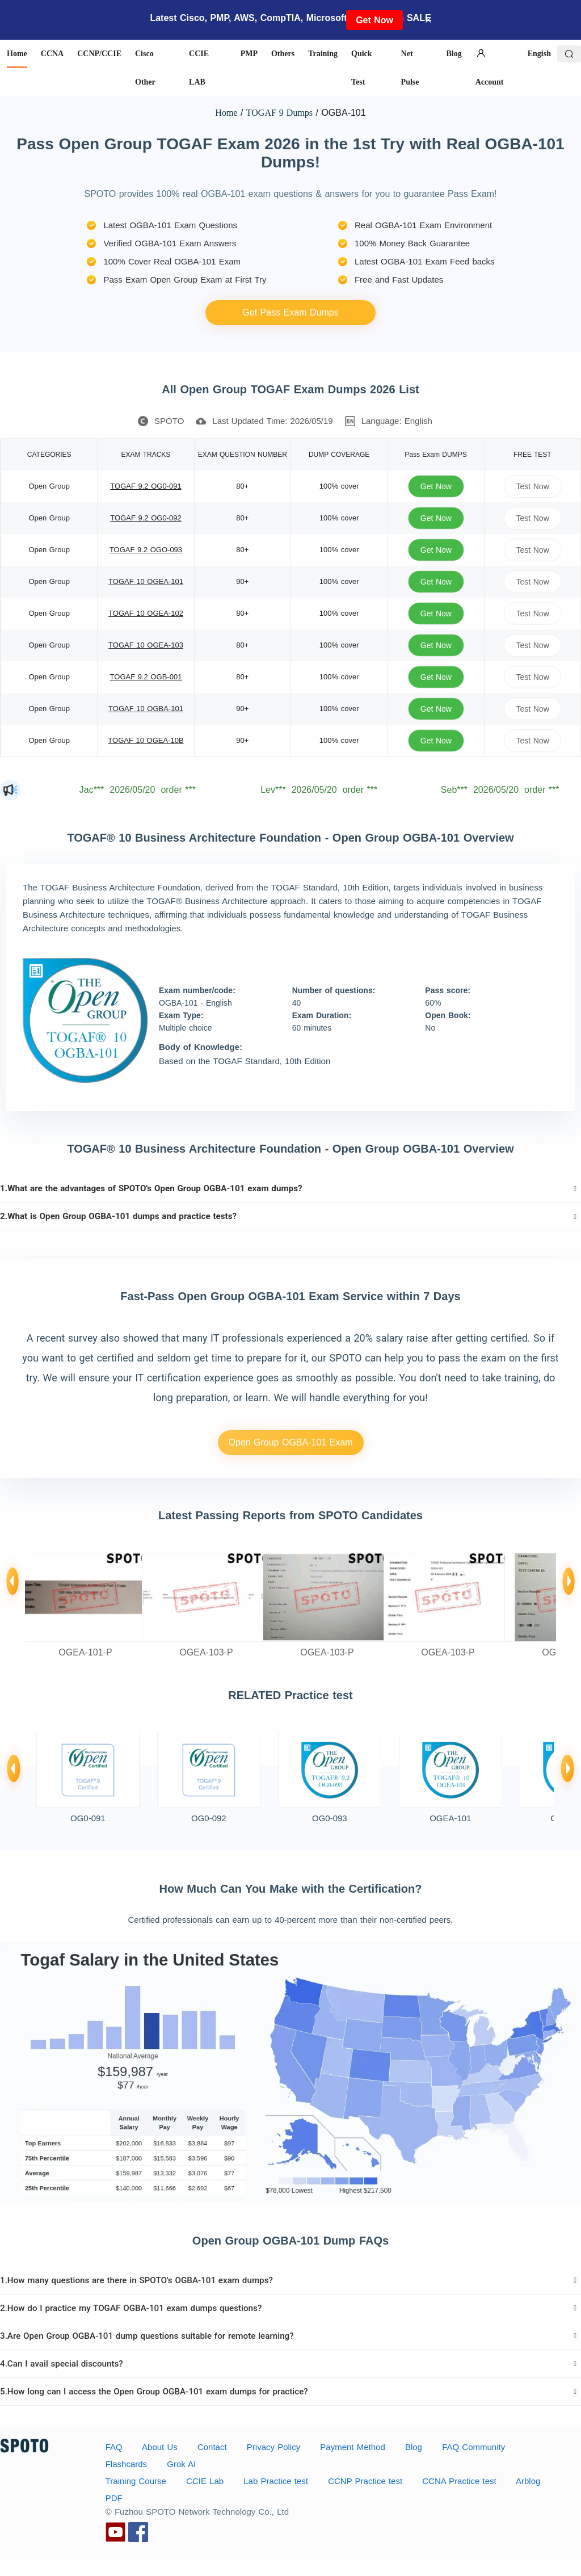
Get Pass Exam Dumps (290, 312)
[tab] (290, 1188)
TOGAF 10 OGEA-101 (145, 581)
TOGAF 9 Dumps (279, 112)
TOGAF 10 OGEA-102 (145, 613)
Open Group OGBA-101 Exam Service (290, 1446)
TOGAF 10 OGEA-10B (145, 740)
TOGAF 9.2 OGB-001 (146, 677)
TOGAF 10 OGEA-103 (145, 645)
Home (226, 112)
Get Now (374, 20)
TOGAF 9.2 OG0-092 (145, 518)
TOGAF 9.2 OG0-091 (145, 486)
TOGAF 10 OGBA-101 (145, 708)
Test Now (532, 486)
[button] (290, 1188)
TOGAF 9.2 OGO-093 (146, 549)
